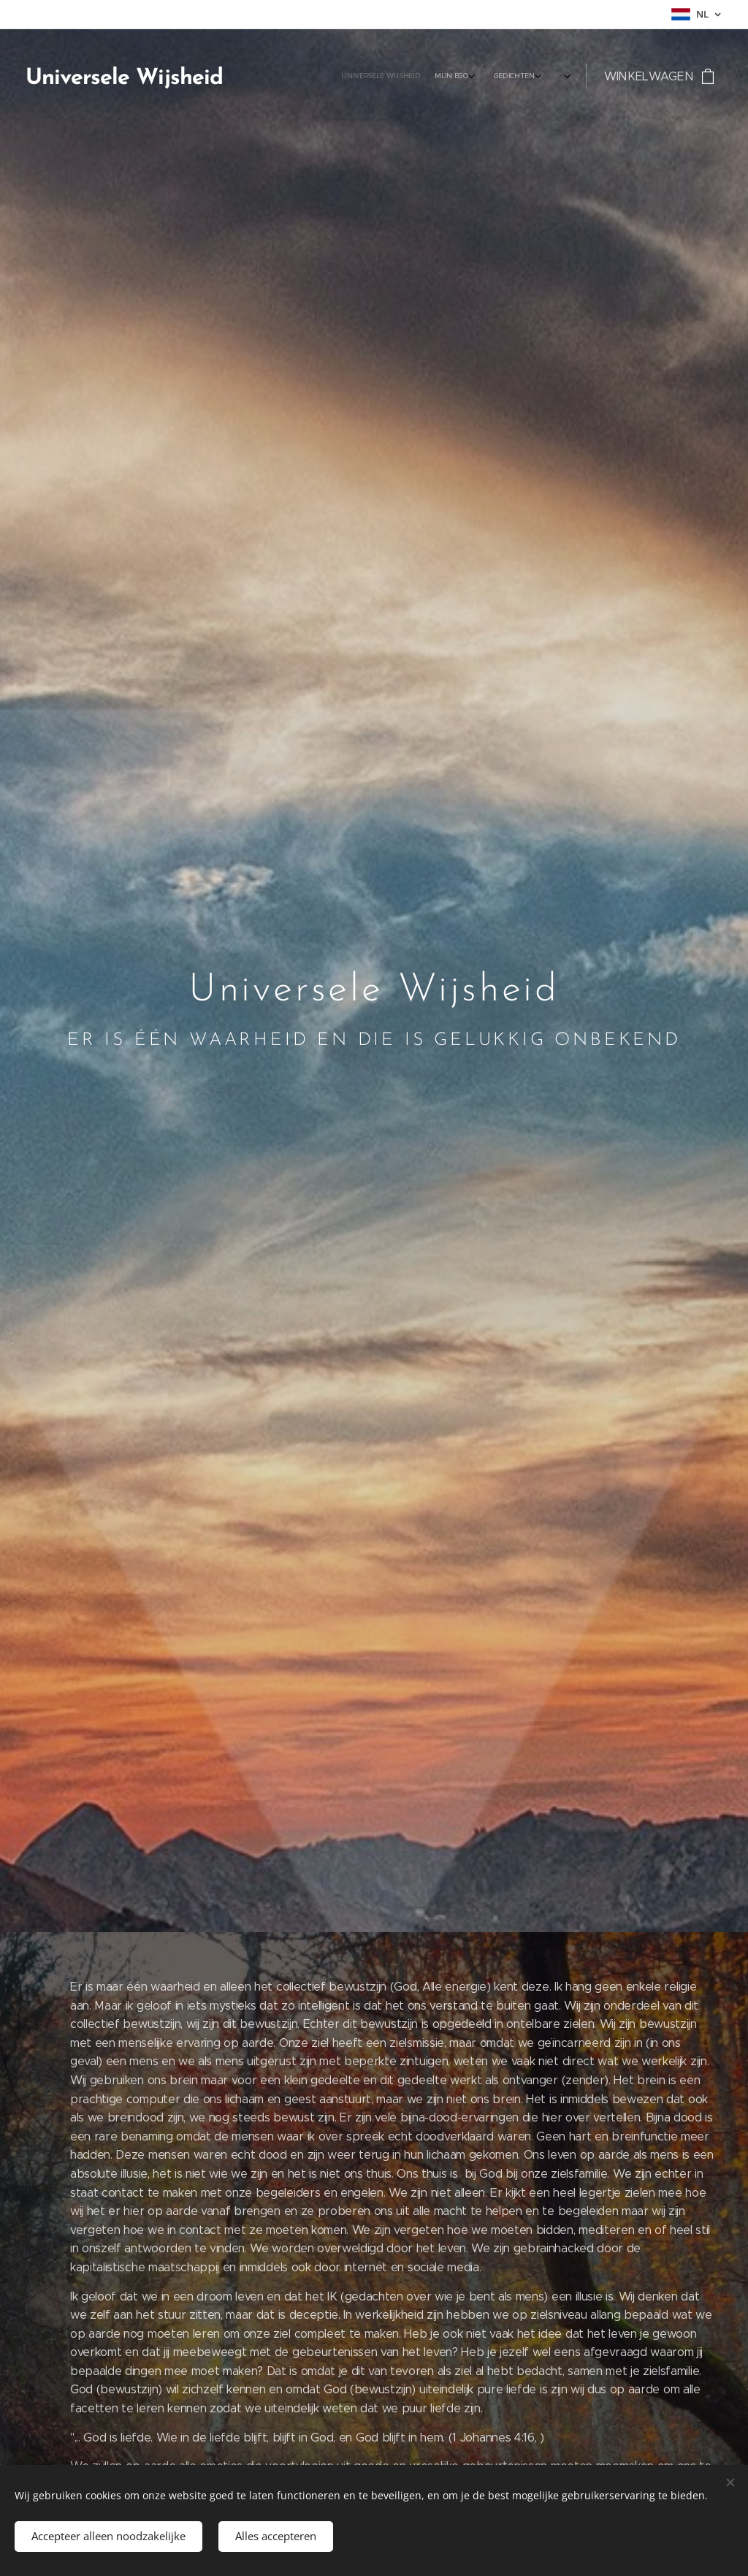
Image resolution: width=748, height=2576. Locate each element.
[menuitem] (412, 76)
